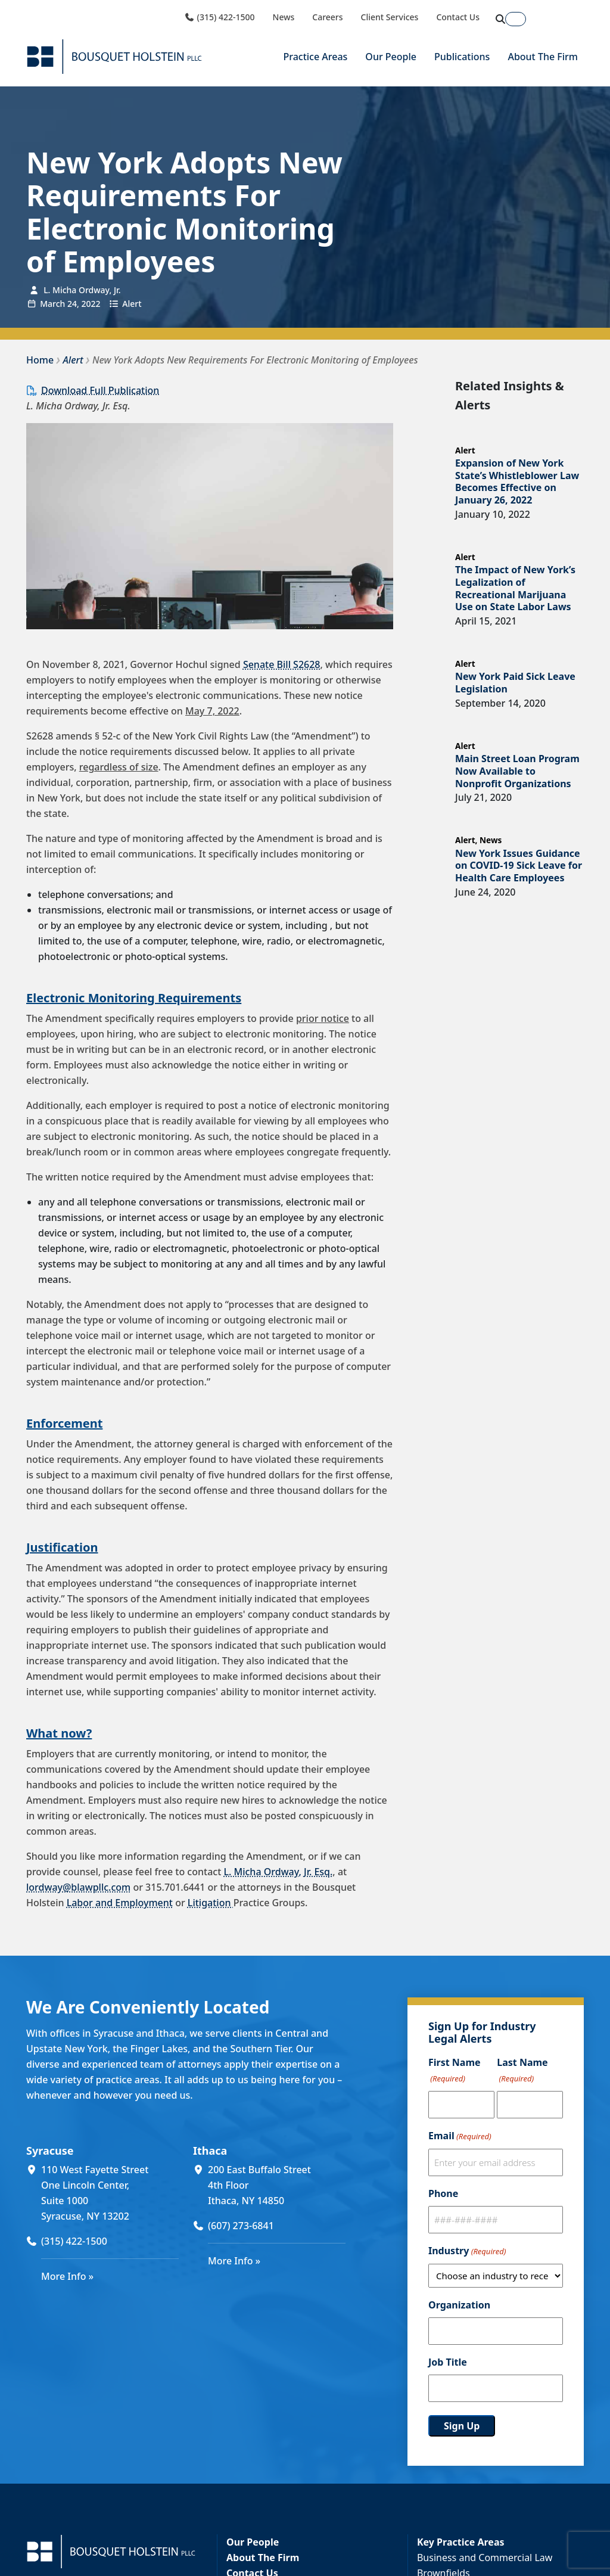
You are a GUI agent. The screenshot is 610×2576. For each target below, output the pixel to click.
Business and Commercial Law (484, 2557)
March (52, 303)
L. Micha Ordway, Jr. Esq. (277, 1871)
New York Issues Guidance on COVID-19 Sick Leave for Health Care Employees (518, 865)
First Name (454, 2071)
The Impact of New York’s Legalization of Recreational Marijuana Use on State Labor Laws (515, 588)
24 (72, 303)
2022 (90, 303)
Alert (131, 303)
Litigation (211, 1902)
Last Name (522, 2071)
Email (459, 2136)
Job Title (447, 2362)
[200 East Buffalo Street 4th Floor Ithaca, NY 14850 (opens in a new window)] (277, 2185)
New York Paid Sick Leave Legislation (515, 682)
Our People (390, 56)
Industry (467, 2251)
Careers (327, 17)
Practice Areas (315, 56)
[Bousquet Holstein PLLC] (114, 56)
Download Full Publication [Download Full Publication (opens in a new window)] (100, 389)
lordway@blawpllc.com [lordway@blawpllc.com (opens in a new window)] (78, 1887)
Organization (459, 2304)
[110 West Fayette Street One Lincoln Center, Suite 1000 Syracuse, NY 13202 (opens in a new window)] (110, 2193)
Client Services (390, 17)
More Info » (67, 2276)
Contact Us (458, 17)
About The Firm (543, 56)
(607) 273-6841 (241, 2225)
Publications (462, 56)
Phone (443, 2193)
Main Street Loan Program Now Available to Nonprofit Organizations (517, 771)
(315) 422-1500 (219, 17)
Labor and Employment (120, 1902)
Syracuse (49, 2150)
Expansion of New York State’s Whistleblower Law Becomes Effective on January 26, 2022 (517, 481)
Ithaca (210, 2150)
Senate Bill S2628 (281, 664)
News (284, 17)
